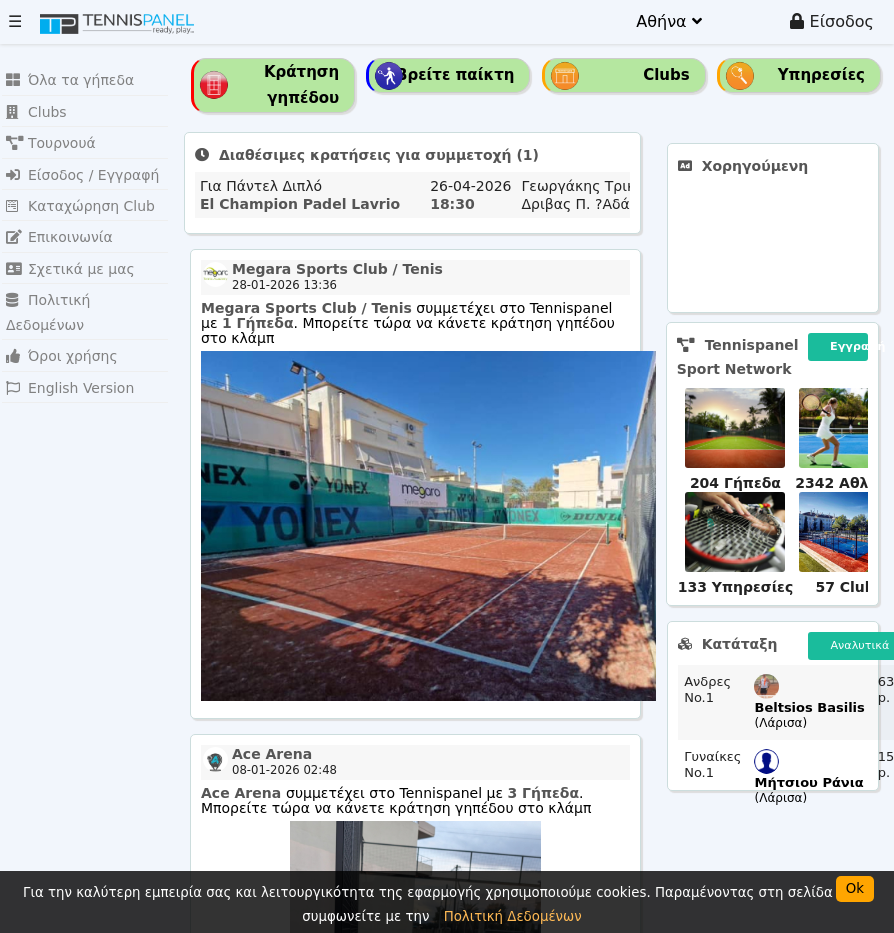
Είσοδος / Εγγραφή (78, 167)
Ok (855, 888)
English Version (66, 346)
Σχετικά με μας (66, 256)
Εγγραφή (849, 346)
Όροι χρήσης (58, 316)
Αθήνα (668, 21)
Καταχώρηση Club (76, 197)
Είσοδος (832, 21)
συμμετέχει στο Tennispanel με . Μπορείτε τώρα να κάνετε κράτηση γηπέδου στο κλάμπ (408, 323)
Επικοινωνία (56, 227)
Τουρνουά (48, 137)
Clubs (35, 108)
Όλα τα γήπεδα (66, 78)
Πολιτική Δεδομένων (84, 286)
